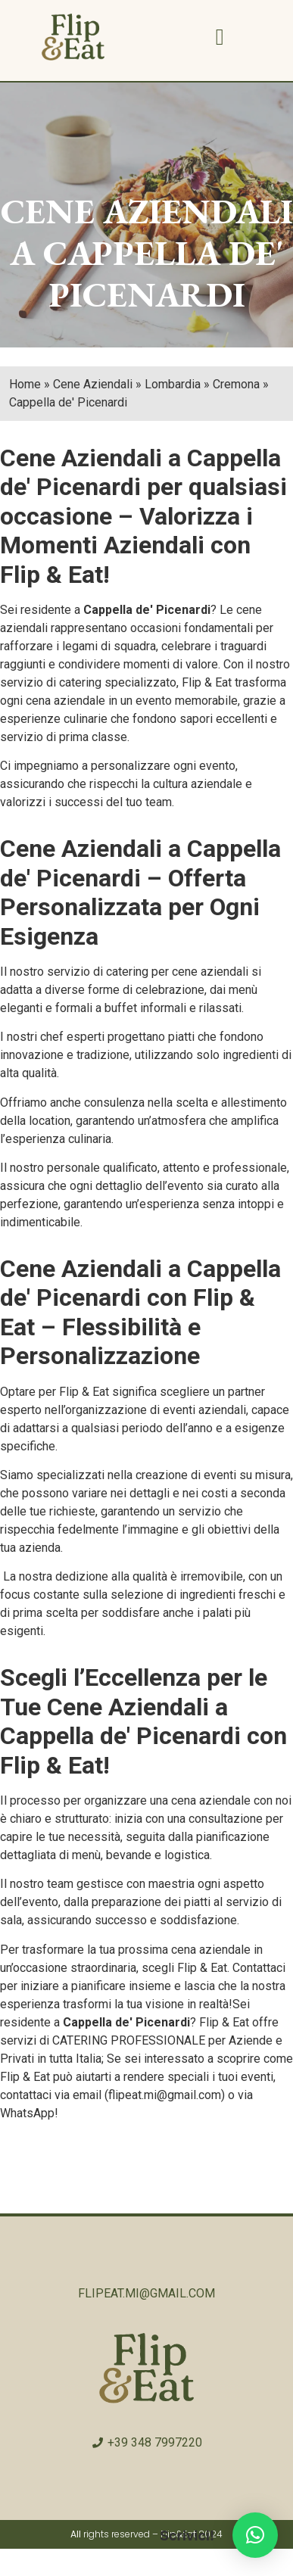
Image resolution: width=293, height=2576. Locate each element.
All (75, 2534)
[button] (219, 37)
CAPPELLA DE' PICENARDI (163, 273)
